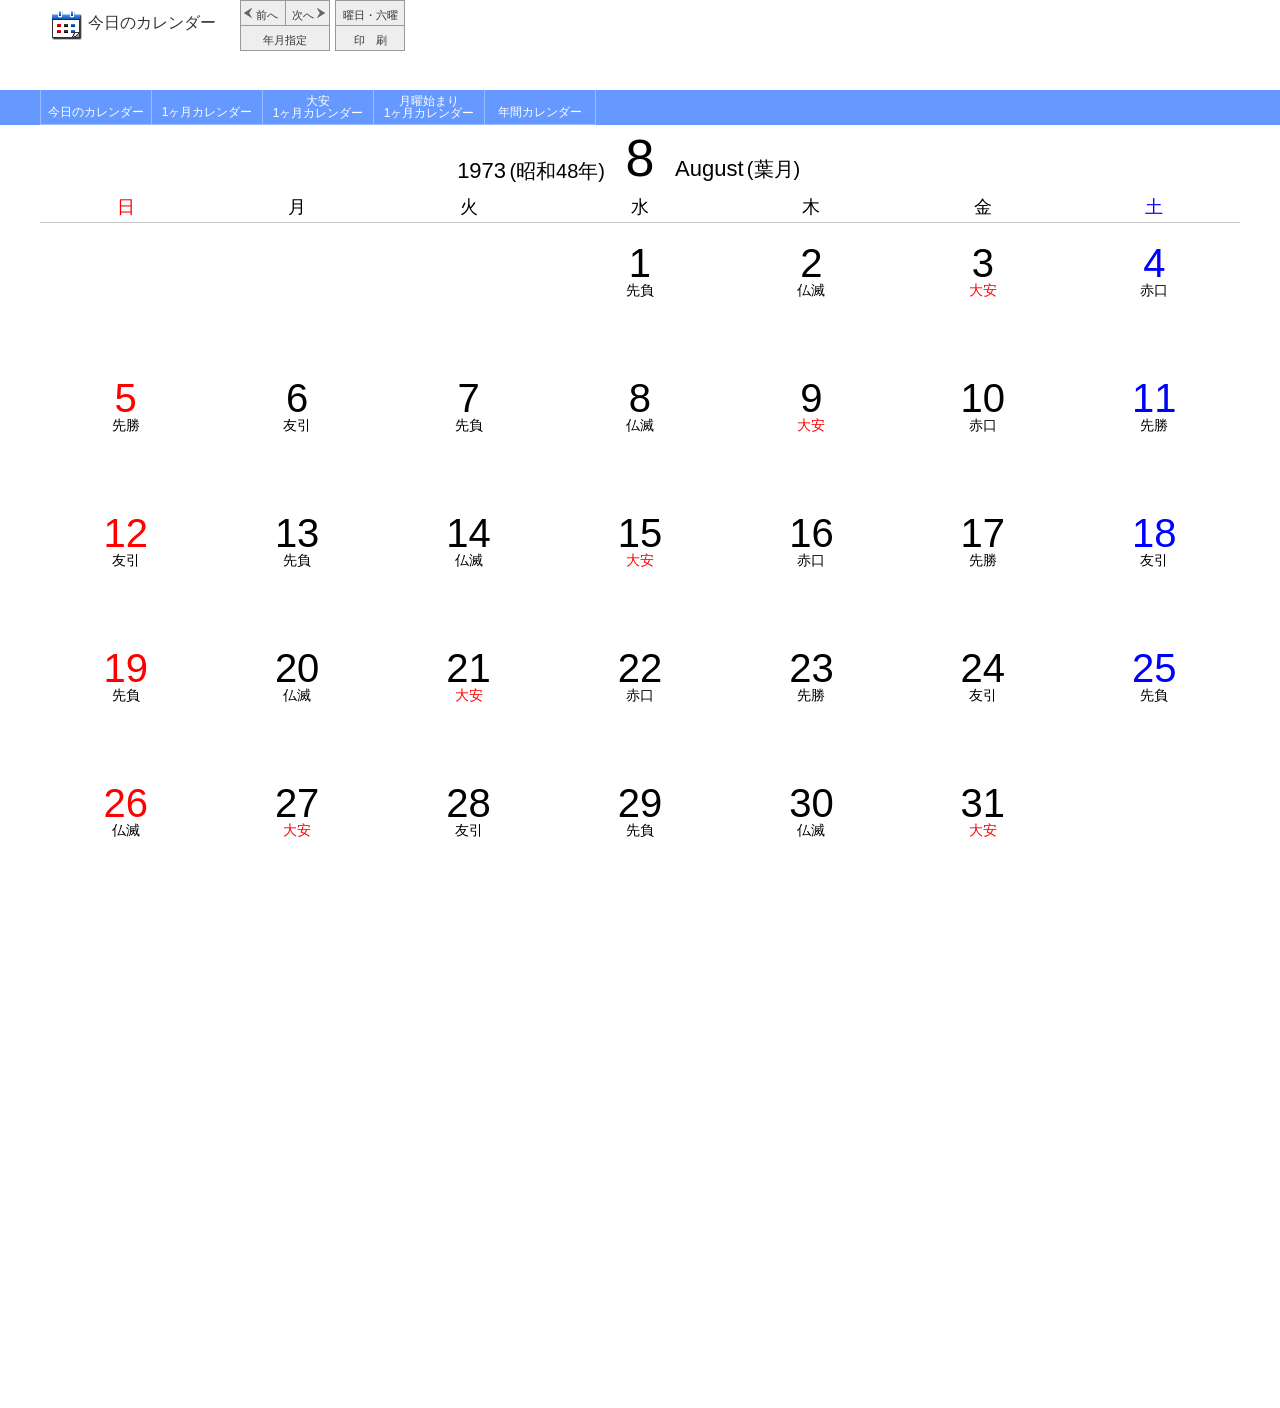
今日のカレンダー (152, 22)
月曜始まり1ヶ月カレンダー (429, 107)
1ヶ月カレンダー (207, 112)
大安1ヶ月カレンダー (318, 107)
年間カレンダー (540, 112)
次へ (303, 15)
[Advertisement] (825, 45)
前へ (267, 15)
